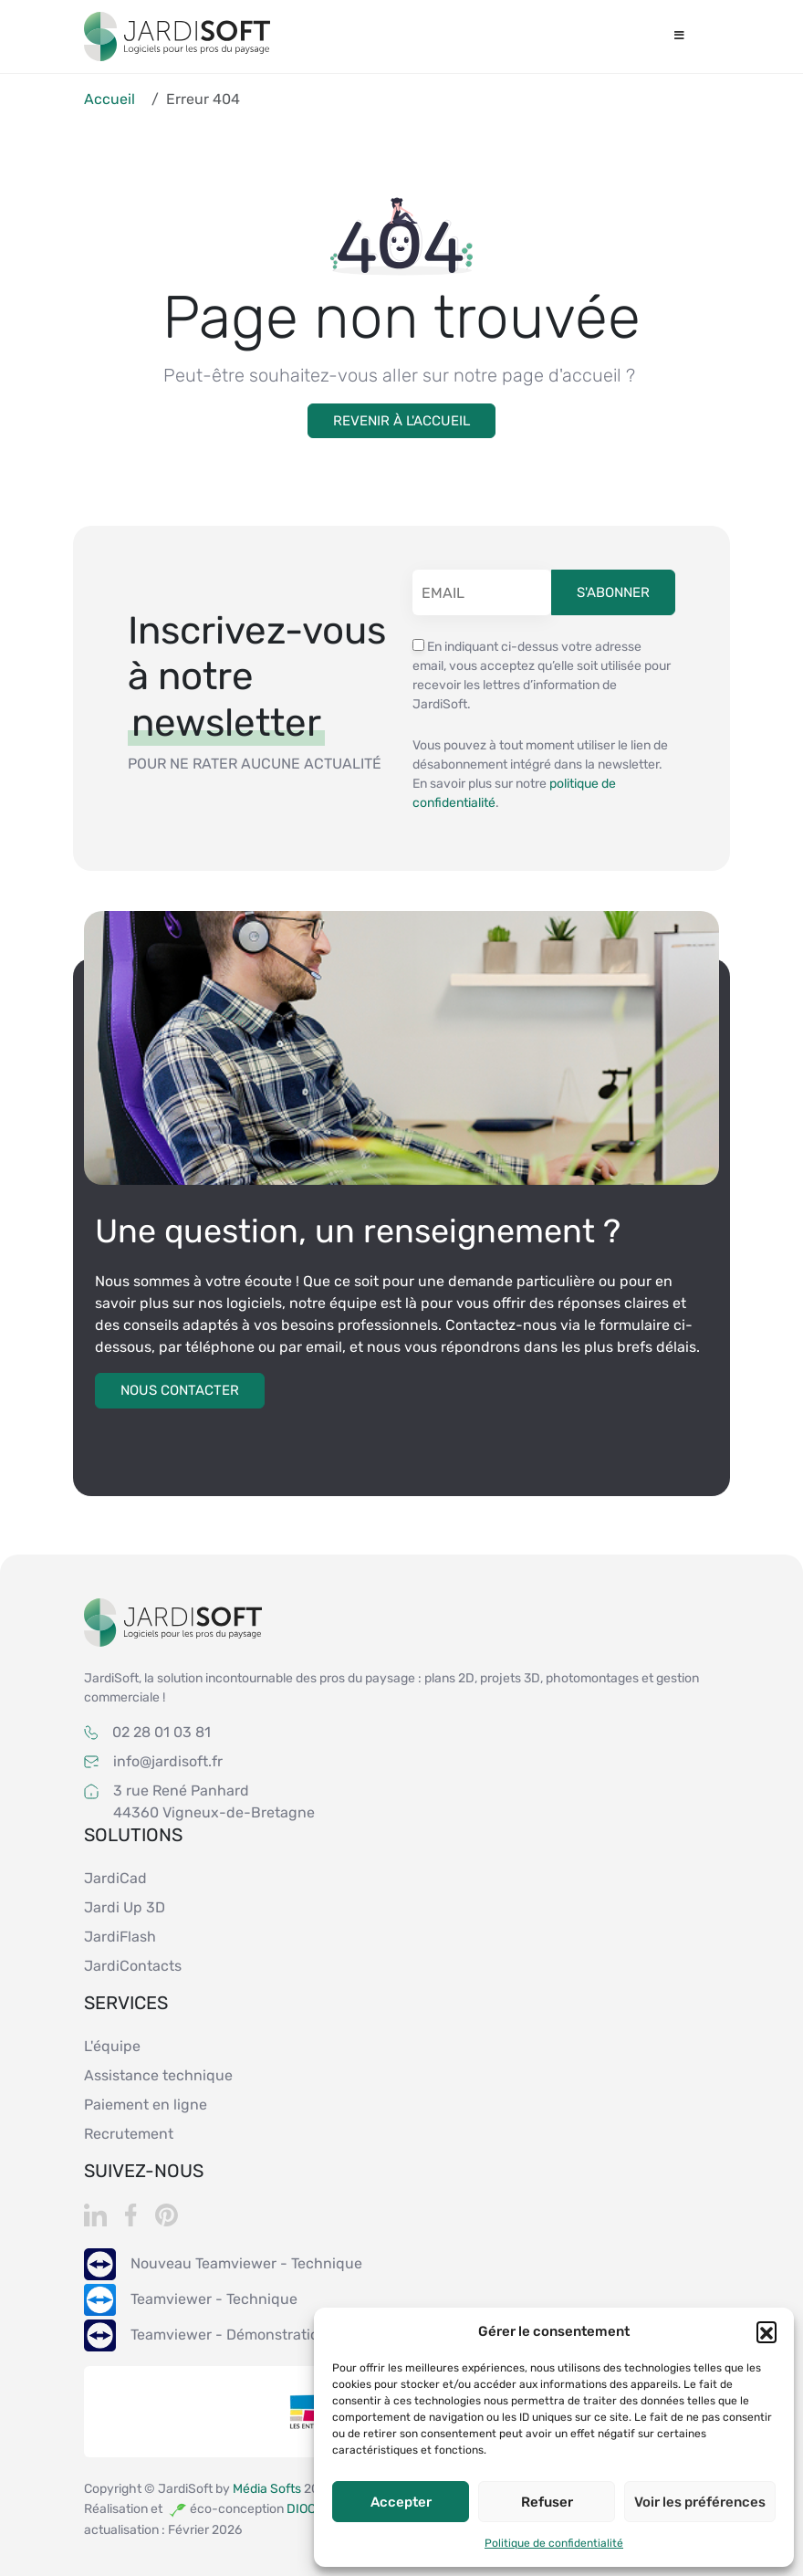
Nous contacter (179, 1390)
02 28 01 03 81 (161, 1732)
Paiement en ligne (145, 2104)
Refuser (547, 2502)
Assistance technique (158, 2075)
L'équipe (112, 2046)
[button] (766, 2331)
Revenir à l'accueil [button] (401, 421)
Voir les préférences (700, 2502)
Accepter (401, 2502)
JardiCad (115, 1878)
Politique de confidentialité (554, 2543)
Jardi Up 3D (124, 1907)
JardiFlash (120, 1936)
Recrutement (128, 2133)
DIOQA (305, 2508)
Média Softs (268, 2489)
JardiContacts (133, 1965)
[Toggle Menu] (678, 37)
